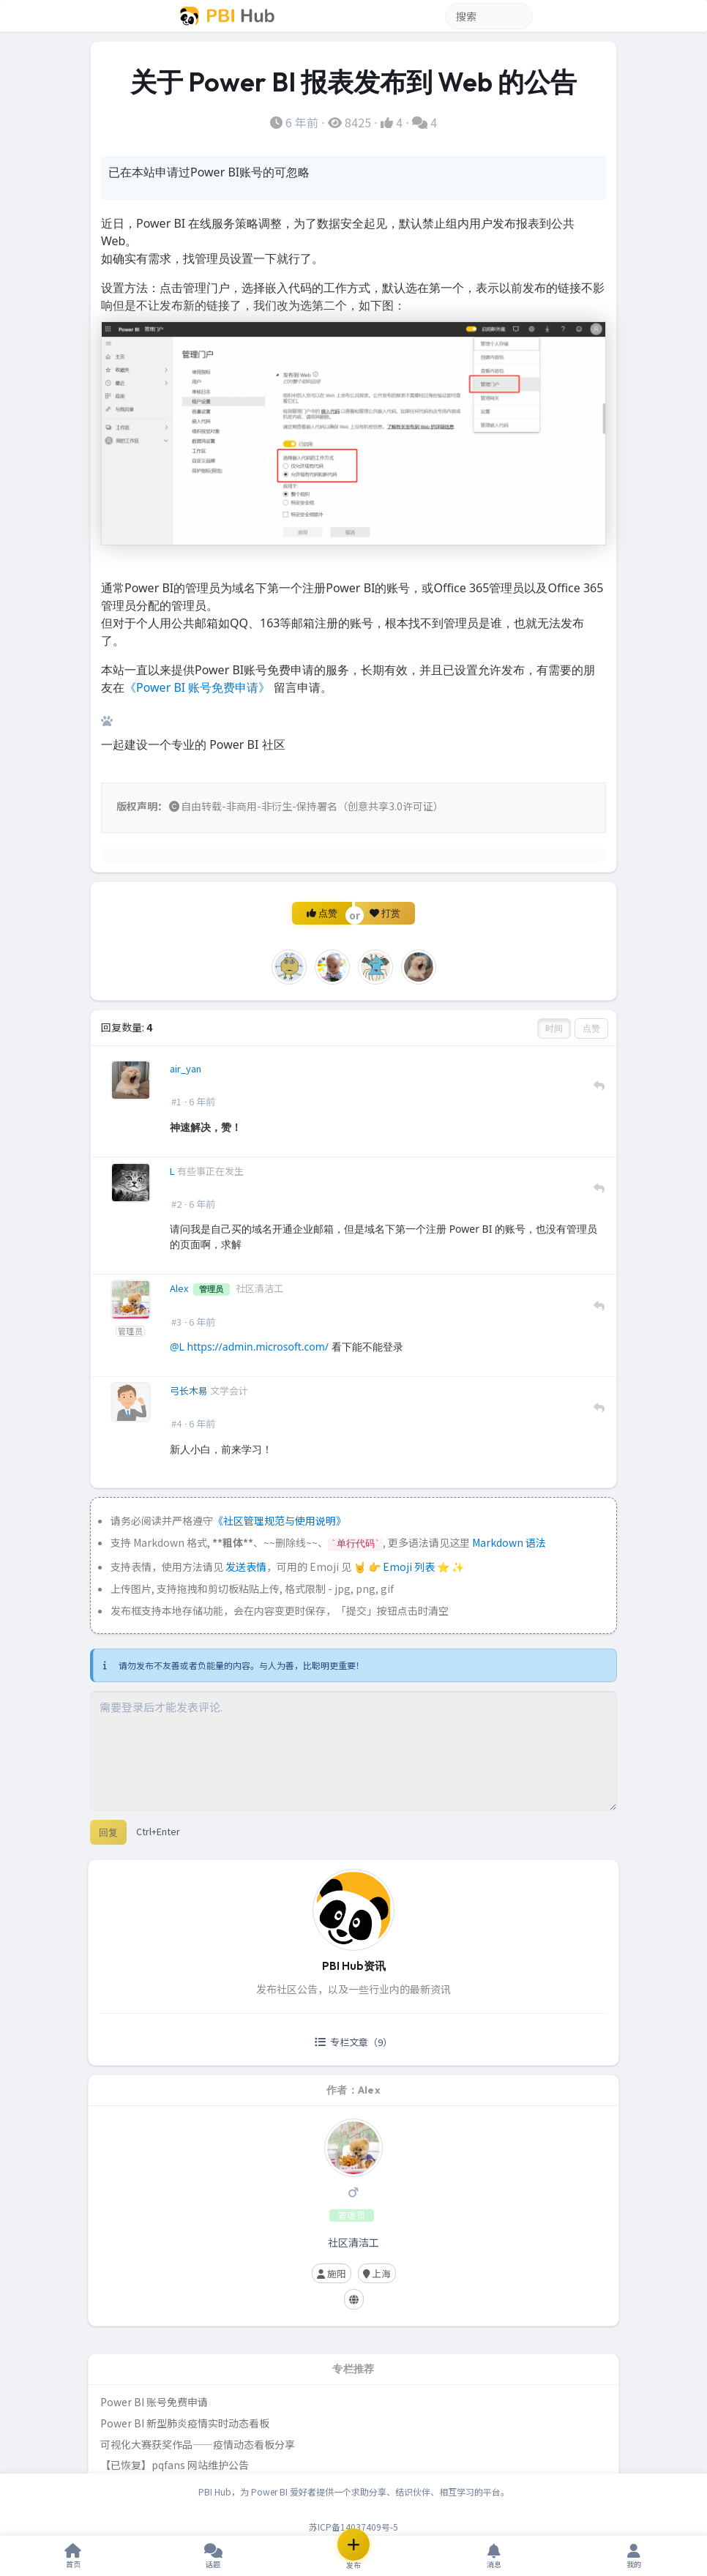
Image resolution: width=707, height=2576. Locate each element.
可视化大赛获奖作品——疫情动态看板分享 (197, 2444)
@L (177, 1347)
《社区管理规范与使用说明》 (279, 1520)
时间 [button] (554, 1028)
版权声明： (142, 806)
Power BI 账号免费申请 (154, 2401)
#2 (176, 1204)
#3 (176, 1322)
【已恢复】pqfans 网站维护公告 (174, 2464)
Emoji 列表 (410, 1566)
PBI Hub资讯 (354, 1966)
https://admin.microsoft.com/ (258, 1347)
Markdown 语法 (509, 1542)
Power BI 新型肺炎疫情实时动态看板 (184, 2423)
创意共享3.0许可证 (390, 806)
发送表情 (245, 1566)
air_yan (185, 1068)
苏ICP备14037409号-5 (353, 2526)
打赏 (385, 913)
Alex (180, 1288)
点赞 (322, 913)
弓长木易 (190, 1390)
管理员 (130, 1331)
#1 (176, 1101)
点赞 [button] (591, 1028)
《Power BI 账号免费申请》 (197, 687)
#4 (176, 1423)
